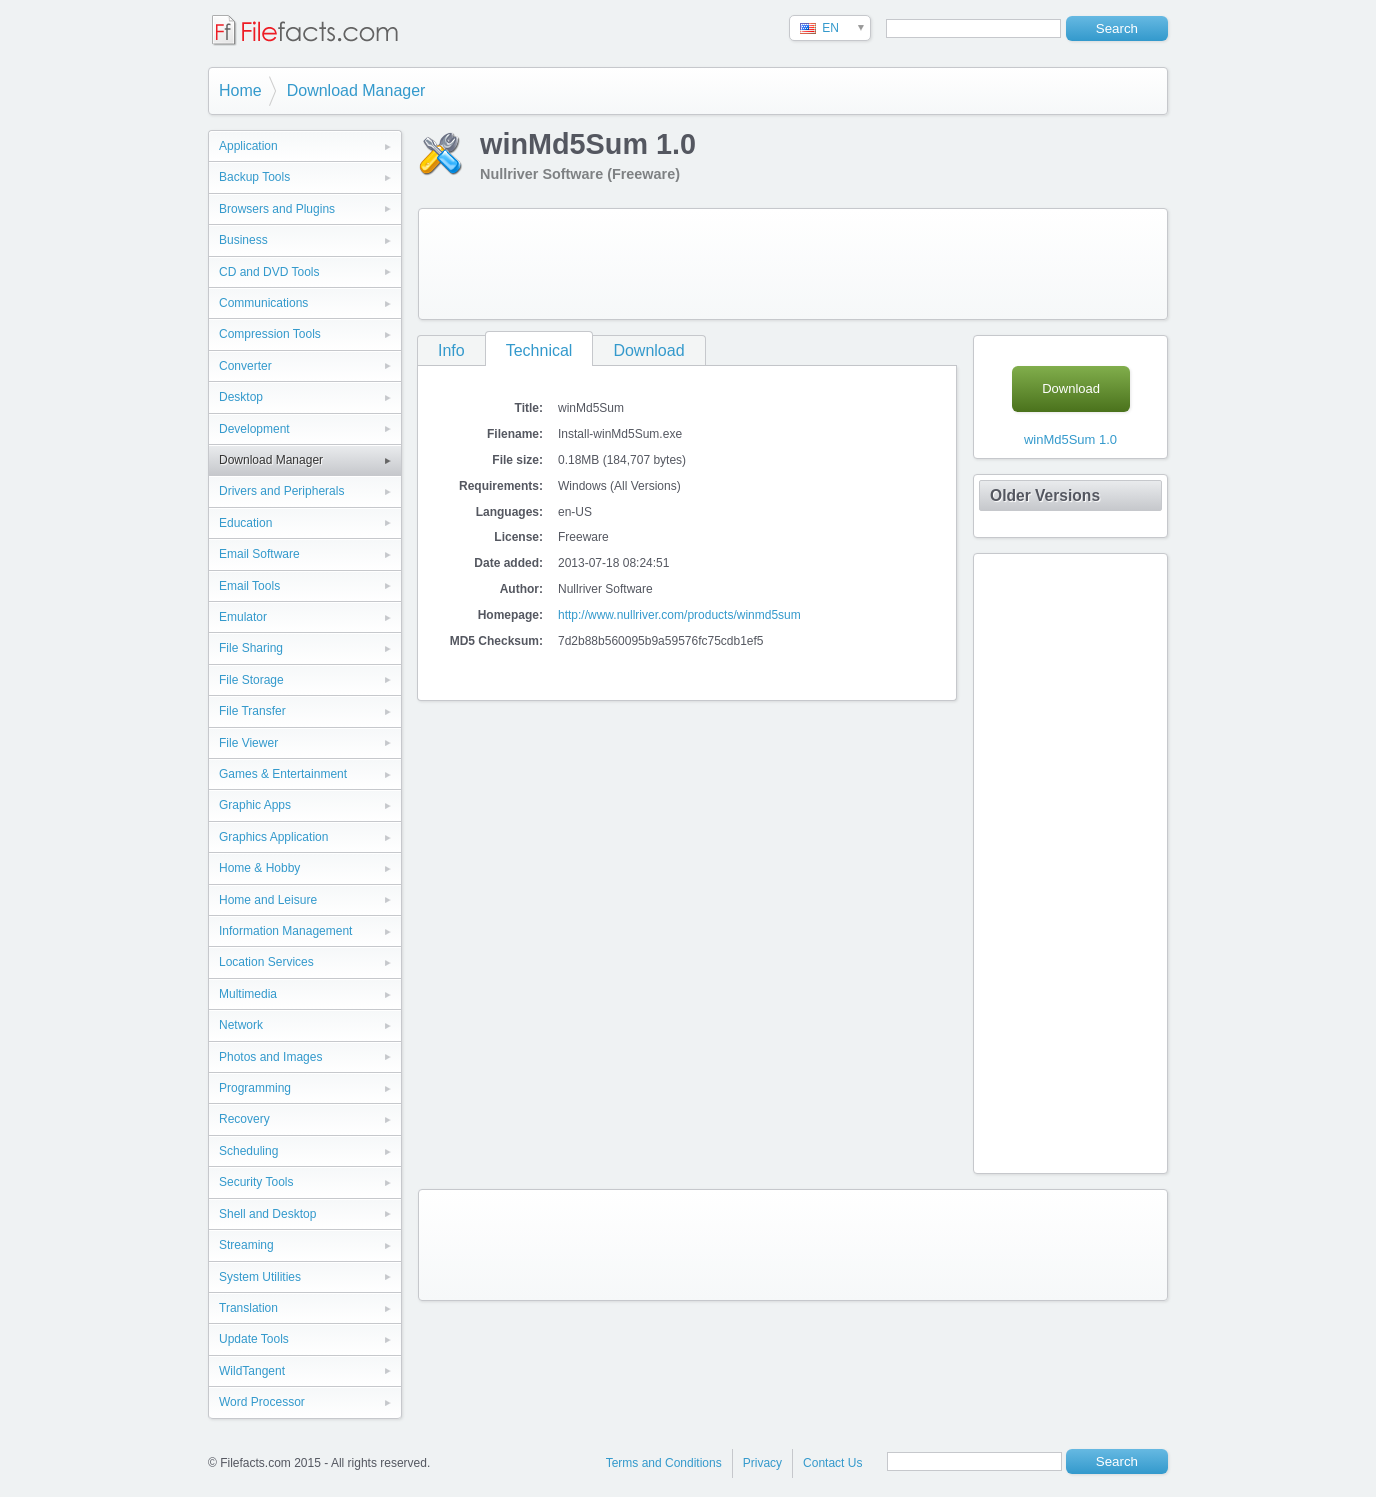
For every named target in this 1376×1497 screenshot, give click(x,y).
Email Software (259, 554)
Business (243, 240)
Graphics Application (273, 837)
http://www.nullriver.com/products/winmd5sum (679, 615)
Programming (255, 1088)
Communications (263, 303)
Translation (248, 1308)
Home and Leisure (268, 900)
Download (648, 350)
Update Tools (254, 1339)
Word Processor (262, 1402)
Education (245, 523)
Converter (245, 366)
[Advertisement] (793, 264)
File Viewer (248, 743)
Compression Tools (270, 334)
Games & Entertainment (283, 774)
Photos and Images (270, 1057)
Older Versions (1045, 495)
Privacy (762, 1463)
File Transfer (252, 711)
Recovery (244, 1119)
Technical (539, 350)
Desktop (241, 397)
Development (254, 429)
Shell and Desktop (267, 1214)
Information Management (285, 931)
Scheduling (248, 1151)
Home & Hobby (259, 868)
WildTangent (252, 1371)
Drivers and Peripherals (281, 491)
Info (451, 350)
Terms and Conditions (664, 1463)
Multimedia (248, 994)
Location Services (266, 962)
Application (248, 146)
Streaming (246, 1245)
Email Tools (249, 586)
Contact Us (832, 1463)
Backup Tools (254, 177)
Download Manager (356, 90)
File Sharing (251, 648)
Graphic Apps (255, 805)
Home (240, 90)
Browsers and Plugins (277, 209)
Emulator (243, 617)
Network (241, 1025)
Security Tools (256, 1182)
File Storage (251, 680)
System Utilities (260, 1277)
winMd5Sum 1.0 (1070, 439)
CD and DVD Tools (269, 272)
